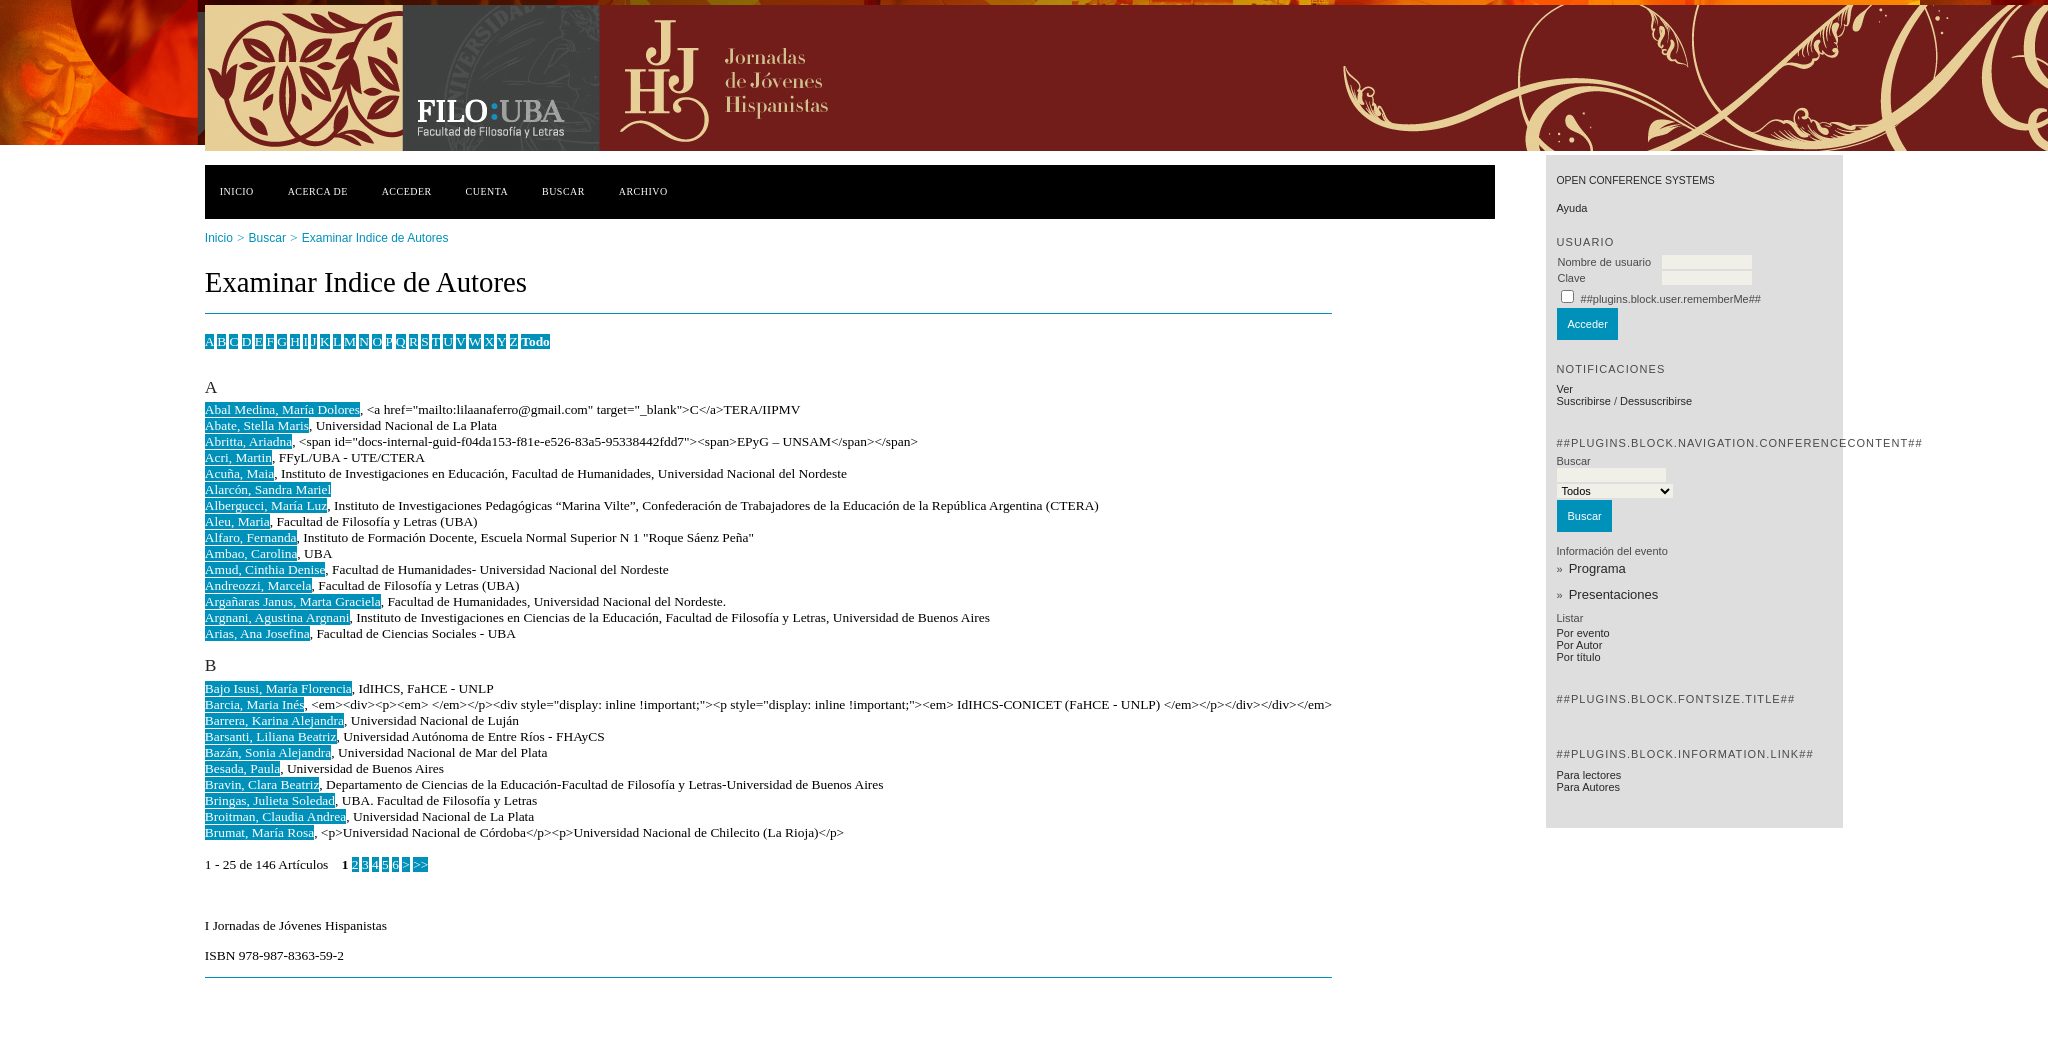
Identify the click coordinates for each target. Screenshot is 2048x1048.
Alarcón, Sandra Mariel (268, 489)
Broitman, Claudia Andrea (275, 816)
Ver (1564, 389)
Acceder (407, 191)
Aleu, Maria (237, 521)
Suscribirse (1583, 401)
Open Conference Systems (1635, 180)
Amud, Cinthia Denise (265, 569)
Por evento (1582, 633)
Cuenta (487, 191)
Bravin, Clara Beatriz (262, 784)
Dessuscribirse (1656, 401)
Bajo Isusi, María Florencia (278, 688)
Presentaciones (1614, 594)
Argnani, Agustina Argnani (277, 617)
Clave (1571, 278)
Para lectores (1588, 775)
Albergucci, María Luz (266, 505)
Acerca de (318, 191)
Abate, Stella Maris (257, 425)
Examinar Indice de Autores (375, 238)
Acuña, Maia (239, 473)
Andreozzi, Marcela (258, 585)
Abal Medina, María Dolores (282, 409)
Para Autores (1588, 787)
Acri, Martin (238, 457)
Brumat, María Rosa (259, 832)
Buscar (563, 191)
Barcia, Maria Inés (255, 704)
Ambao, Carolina (251, 553)
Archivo (643, 191)
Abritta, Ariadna (248, 441)
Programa (1597, 568)
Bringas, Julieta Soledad (270, 800)
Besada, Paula (242, 768)
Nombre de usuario (1604, 262)
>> (420, 864)
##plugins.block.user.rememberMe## (1671, 299)
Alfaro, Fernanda (251, 537)
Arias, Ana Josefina (257, 633)
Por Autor (1579, 645)
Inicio (237, 191)
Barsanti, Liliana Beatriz (271, 736)
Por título (1578, 657)
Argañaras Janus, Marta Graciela (293, 601)
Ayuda (1571, 208)
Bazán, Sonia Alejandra (268, 752)
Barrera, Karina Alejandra (274, 720)
